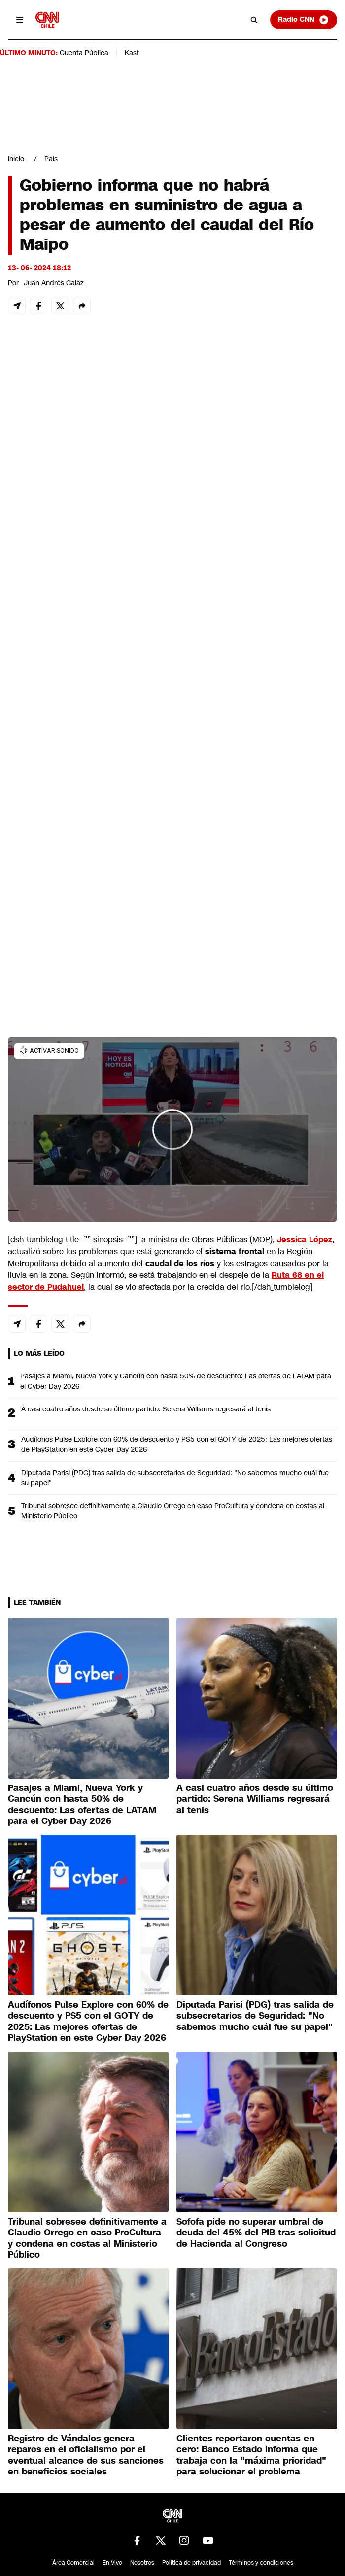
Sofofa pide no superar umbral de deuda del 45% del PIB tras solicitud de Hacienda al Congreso (256, 2232)
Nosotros (142, 2563)
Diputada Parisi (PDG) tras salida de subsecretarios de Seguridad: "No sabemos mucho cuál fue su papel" (175, 1478)
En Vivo (112, 2563)
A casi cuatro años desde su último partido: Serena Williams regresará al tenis (146, 1409)
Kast (132, 53)
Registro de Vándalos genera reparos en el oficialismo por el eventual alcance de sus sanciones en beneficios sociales (86, 2455)
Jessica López (304, 1239)
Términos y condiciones (261, 2563)
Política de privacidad (191, 2563)
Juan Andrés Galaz (54, 283)
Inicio (16, 159)
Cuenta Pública (84, 53)
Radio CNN (303, 19)
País (51, 159)
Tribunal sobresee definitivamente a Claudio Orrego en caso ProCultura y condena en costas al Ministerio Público (172, 1511)
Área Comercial (73, 2563)
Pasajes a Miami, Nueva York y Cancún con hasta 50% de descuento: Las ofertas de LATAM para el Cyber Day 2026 (175, 1381)
